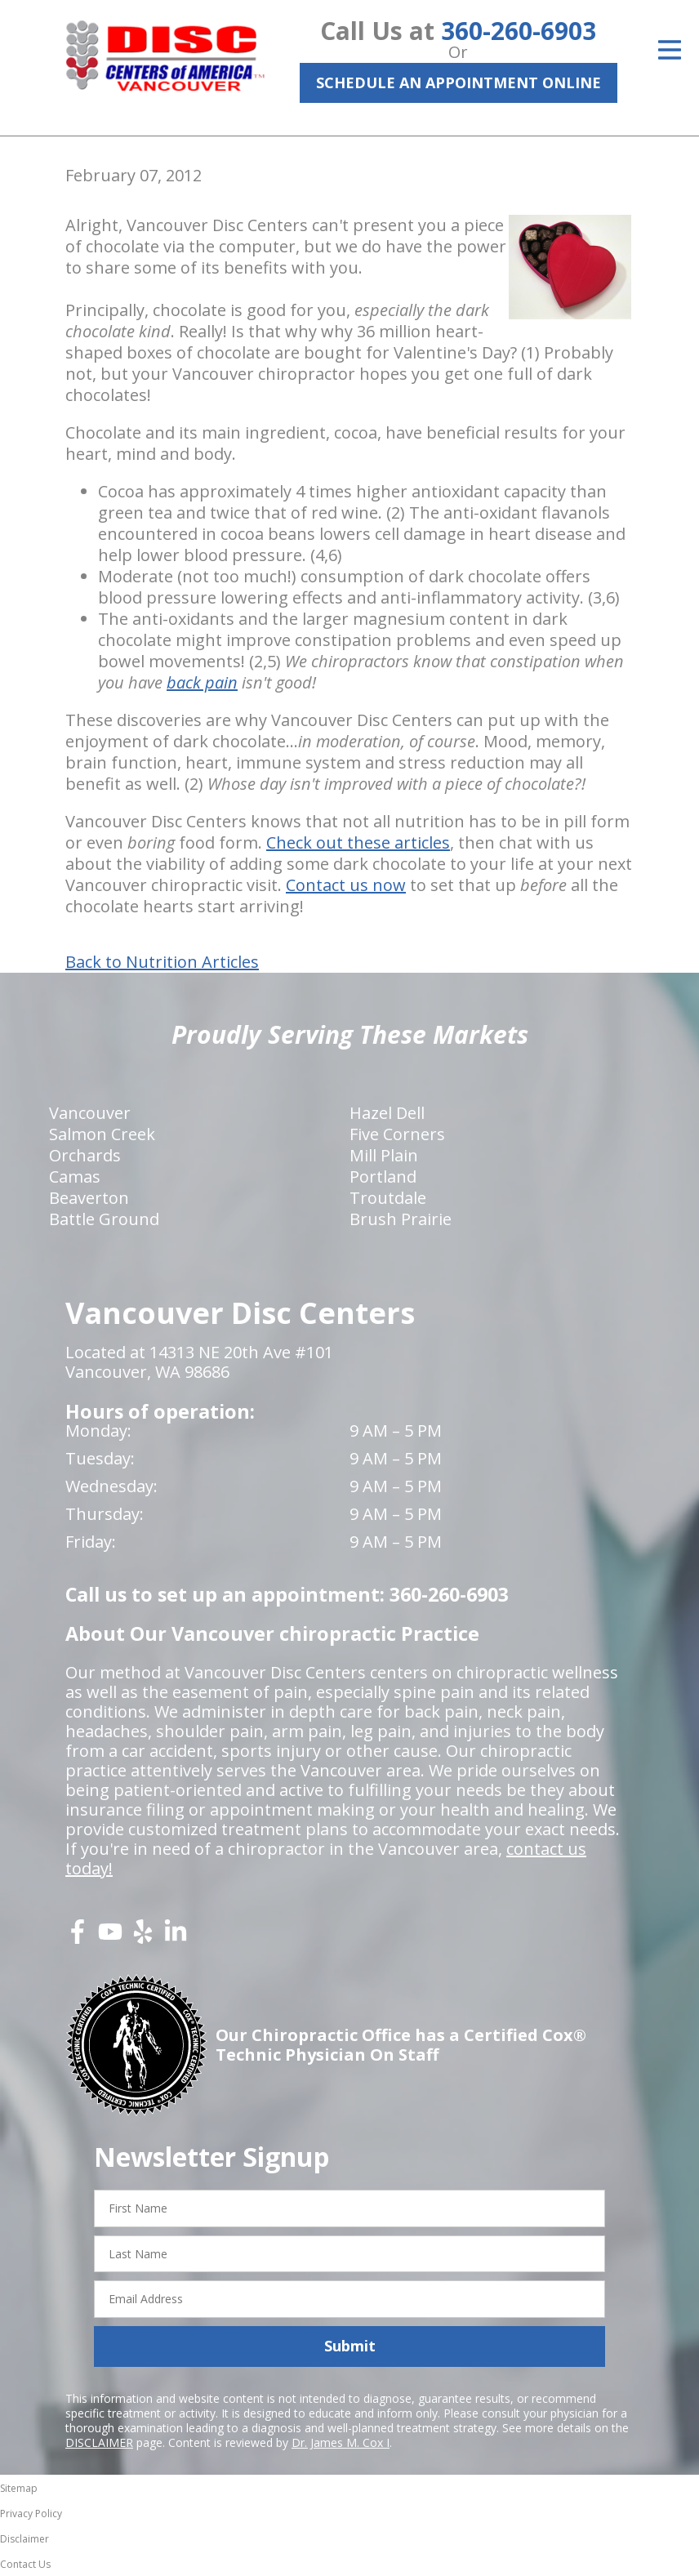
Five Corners (397, 1134)
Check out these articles (358, 842)
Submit (350, 2345)
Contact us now (346, 885)
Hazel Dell (387, 1113)
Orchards (85, 1155)
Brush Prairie (401, 1219)
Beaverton (89, 1198)
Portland (383, 1176)
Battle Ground (104, 1219)
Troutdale (388, 1198)
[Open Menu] (670, 50)
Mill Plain (384, 1155)
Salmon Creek (102, 1134)
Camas (74, 1176)
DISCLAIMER (99, 2442)
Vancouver (90, 1113)
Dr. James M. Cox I (341, 2442)
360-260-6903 (518, 30)
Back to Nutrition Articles (162, 962)
